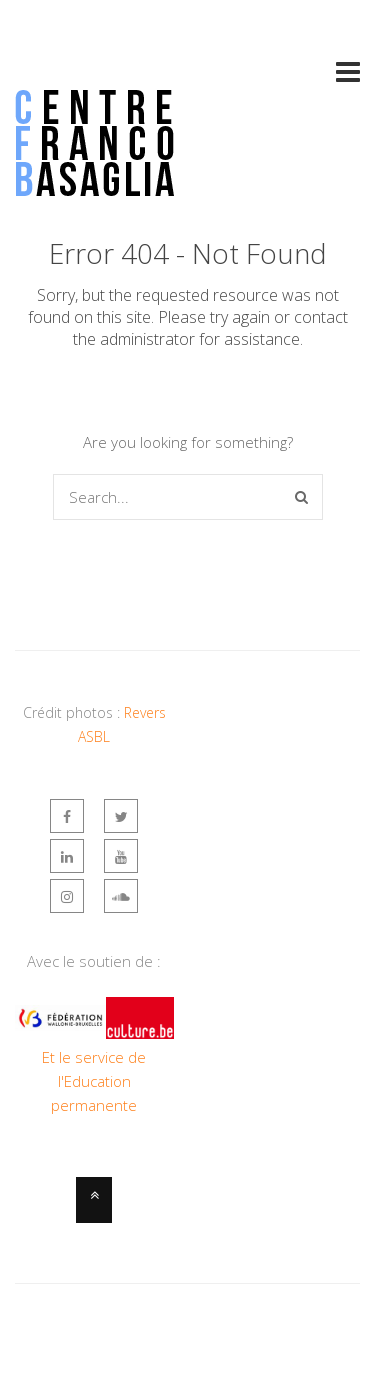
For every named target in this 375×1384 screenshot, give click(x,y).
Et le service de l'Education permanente (94, 1081)
